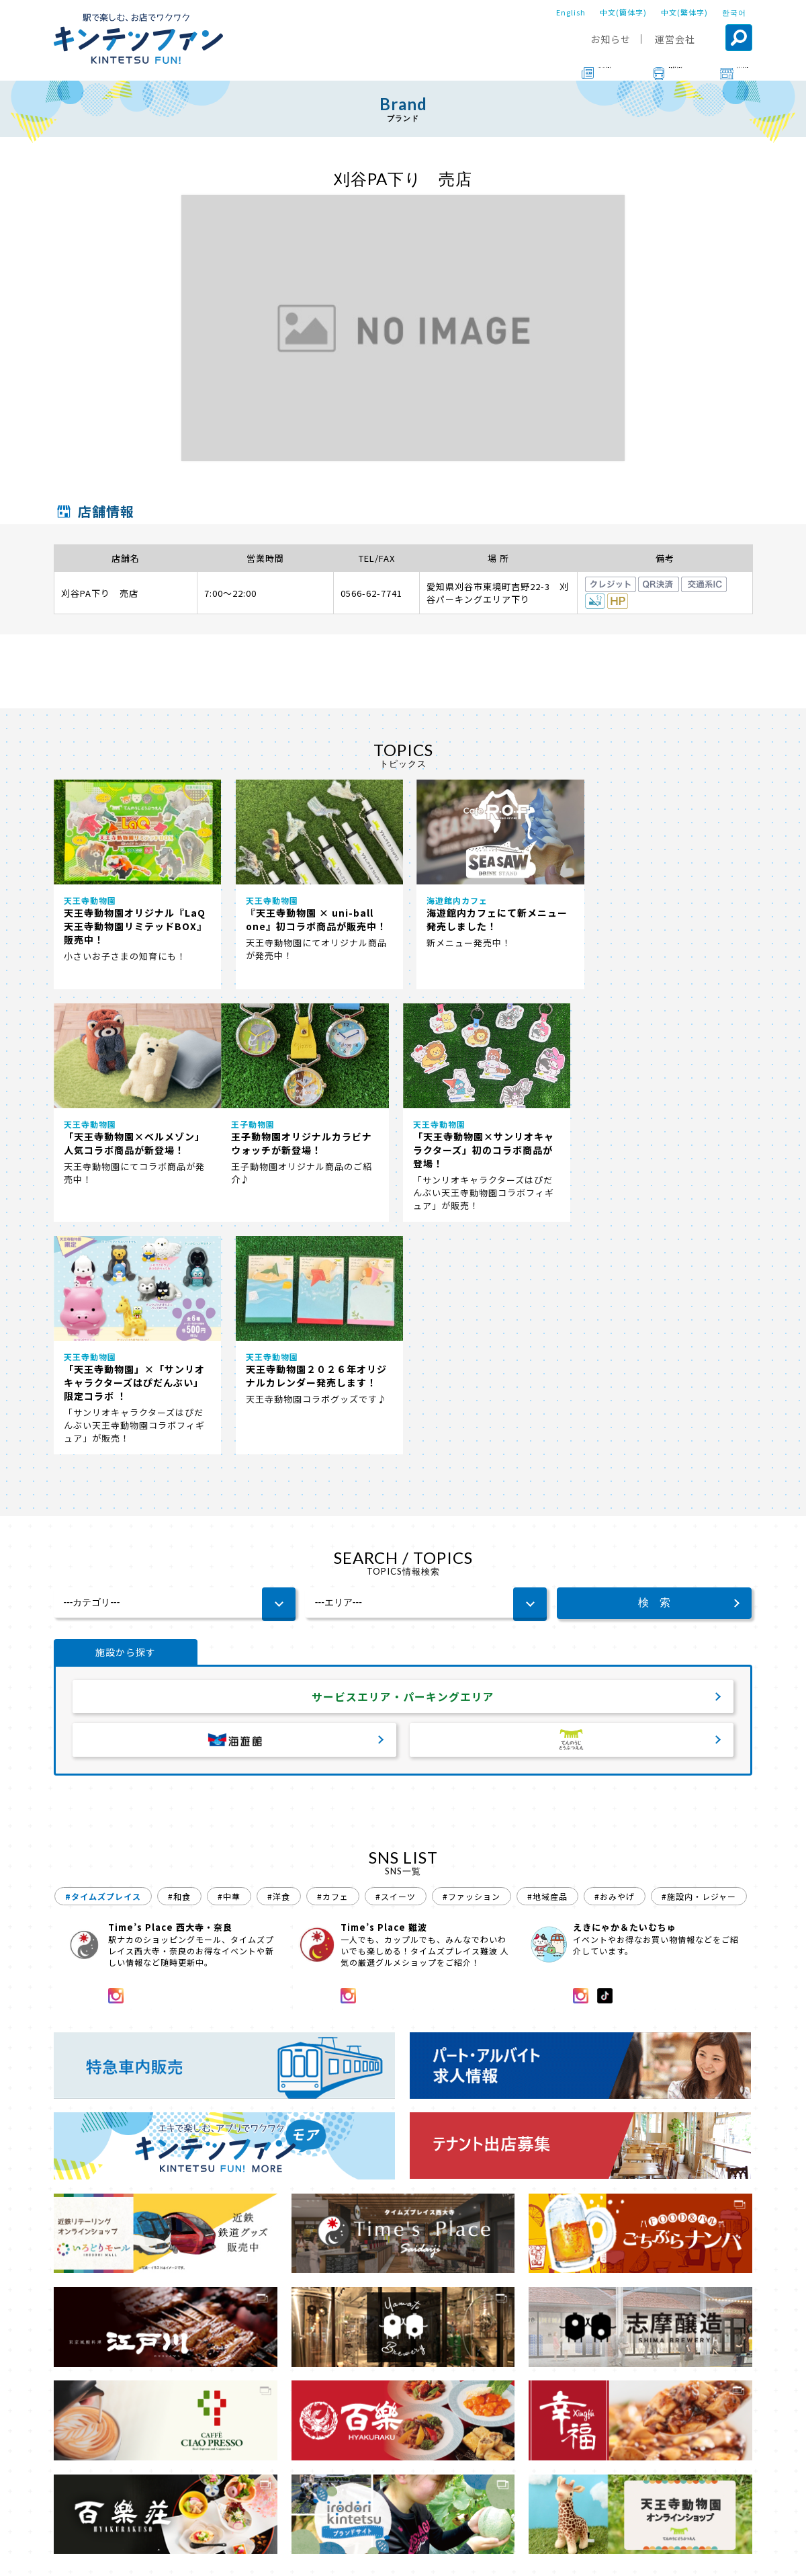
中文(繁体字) (684, 12)
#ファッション (471, 1663)
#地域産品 (547, 1663)
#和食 (179, 1663)
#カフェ (333, 1663)
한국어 (734, 12)
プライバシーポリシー (485, 2556)
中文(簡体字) (623, 12)
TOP (65, 2518)
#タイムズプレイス (103, 1663)
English (571, 12)
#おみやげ (614, 1663)
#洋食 (278, 1663)
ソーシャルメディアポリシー (608, 2556)
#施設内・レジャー (699, 1663)
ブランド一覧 (119, 2518)
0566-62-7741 (371, 593)
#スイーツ (395, 1663)
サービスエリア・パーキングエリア (403, 1464)
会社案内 (401, 2556)
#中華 (229, 1663)
